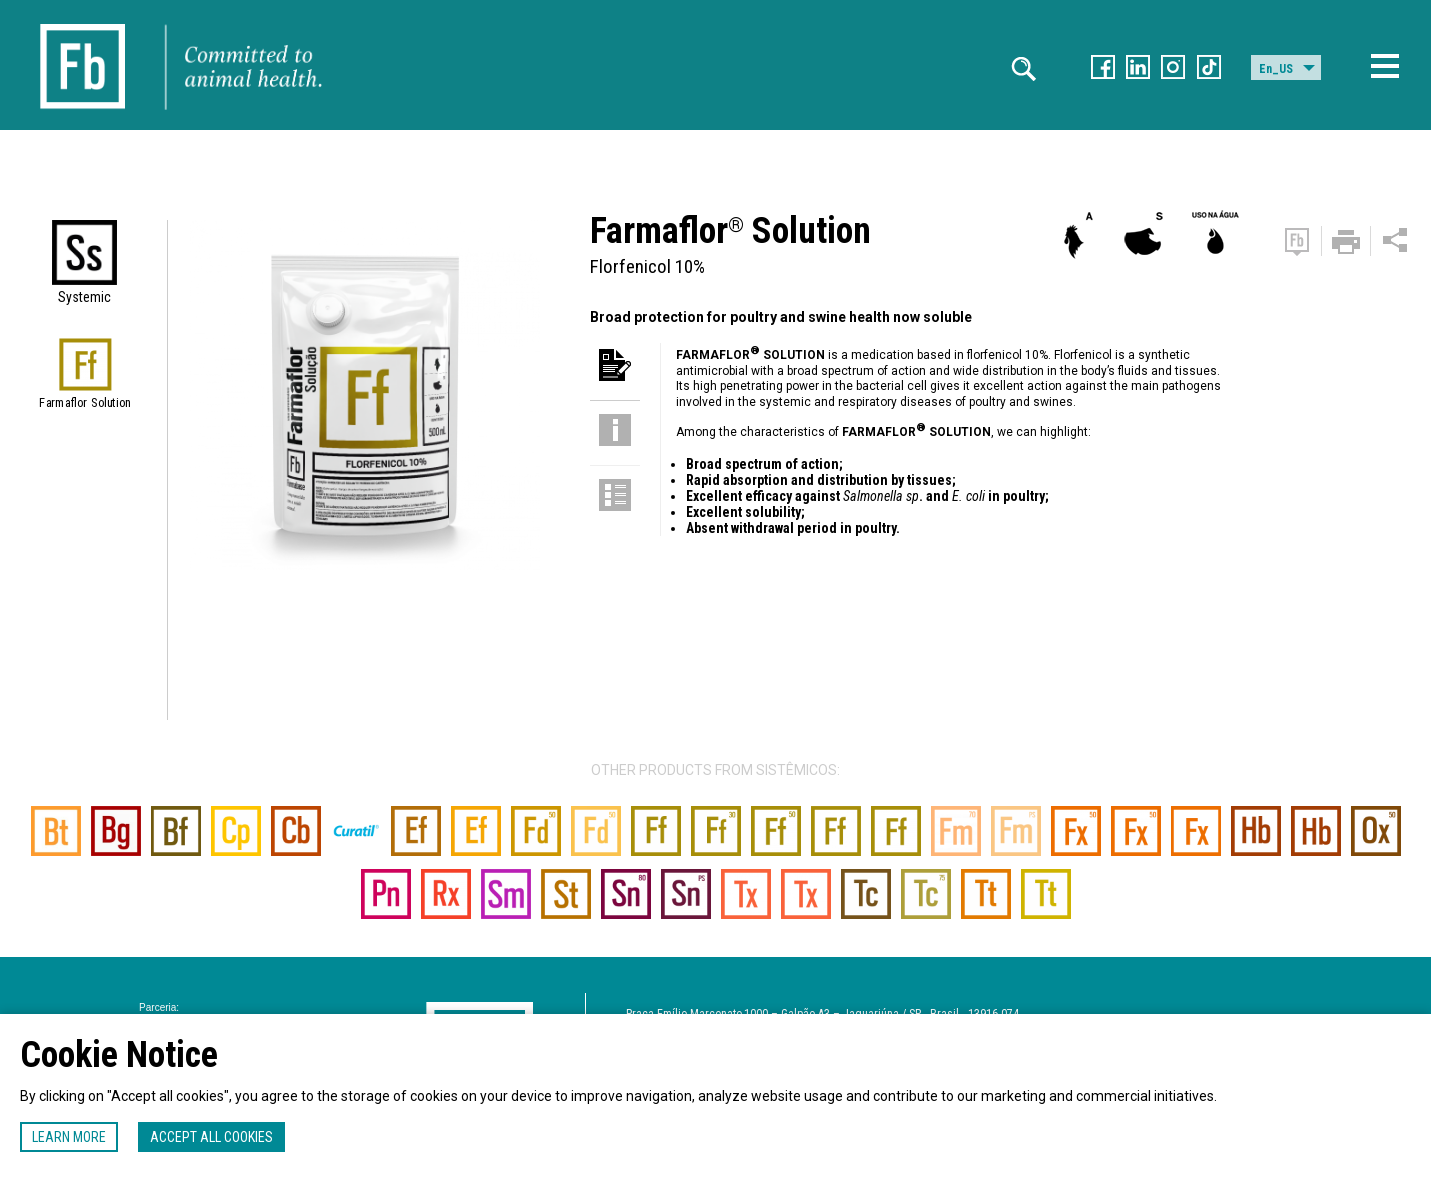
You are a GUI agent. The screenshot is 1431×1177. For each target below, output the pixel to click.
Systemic (84, 297)
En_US (1276, 69)
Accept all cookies (211, 1137)
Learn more (69, 1137)
